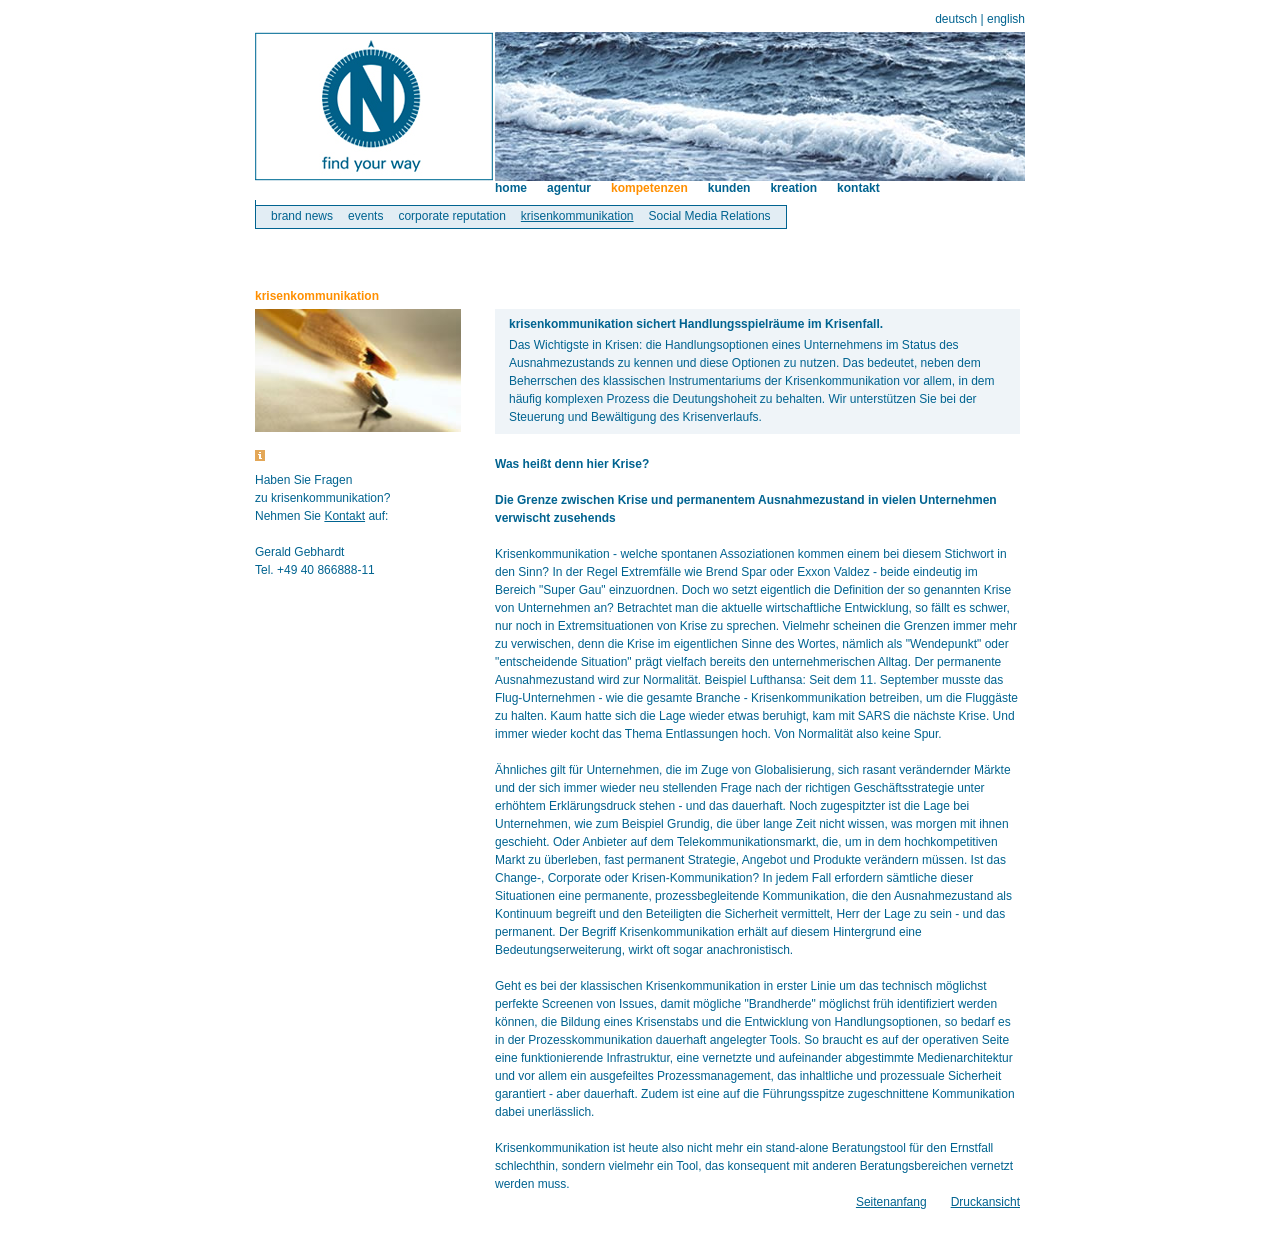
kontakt (858, 188)
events (365, 216)
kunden (729, 188)
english (1006, 19)
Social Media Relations (710, 216)
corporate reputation (451, 216)
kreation (793, 188)
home (511, 188)
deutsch (956, 19)
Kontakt (344, 516)
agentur (569, 188)
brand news (302, 216)
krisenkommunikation (577, 216)
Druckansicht (985, 1202)
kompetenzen (649, 188)
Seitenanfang (891, 1202)
